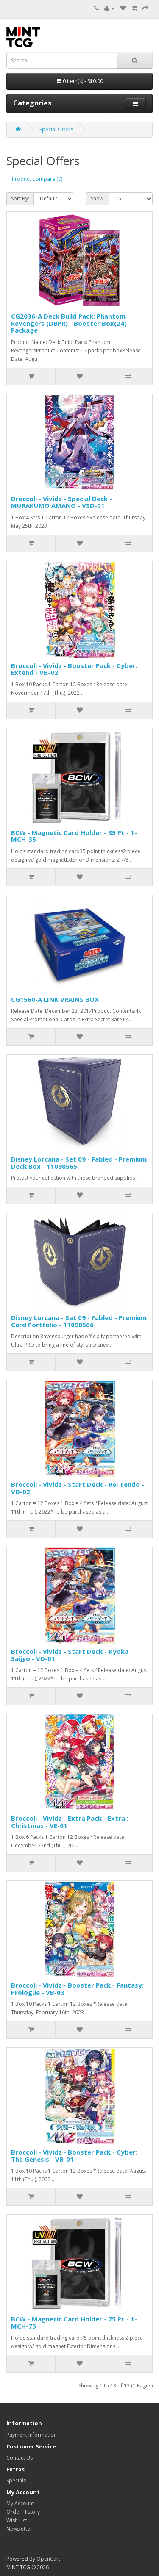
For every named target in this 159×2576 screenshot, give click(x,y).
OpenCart (48, 2558)
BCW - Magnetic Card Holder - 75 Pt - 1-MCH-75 (74, 2322)
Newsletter (19, 2528)
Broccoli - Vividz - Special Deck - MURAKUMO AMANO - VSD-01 (61, 502)
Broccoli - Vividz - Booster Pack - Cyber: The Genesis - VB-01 (74, 2155)
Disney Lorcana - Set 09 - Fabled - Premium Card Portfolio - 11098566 (79, 1321)
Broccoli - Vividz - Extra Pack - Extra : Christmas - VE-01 (69, 1822)
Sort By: (20, 198)
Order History (23, 2511)
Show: (98, 198)
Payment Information (31, 2434)
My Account (20, 2503)
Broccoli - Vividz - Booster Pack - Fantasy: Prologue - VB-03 (77, 1988)
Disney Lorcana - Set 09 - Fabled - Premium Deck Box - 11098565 (79, 1162)
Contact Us (19, 2457)
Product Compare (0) (37, 179)
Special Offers (56, 129)
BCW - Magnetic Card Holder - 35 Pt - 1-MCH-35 (74, 836)
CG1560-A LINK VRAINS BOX (55, 999)
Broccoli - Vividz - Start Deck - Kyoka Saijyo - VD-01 (69, 1655)
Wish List (16, 2520)
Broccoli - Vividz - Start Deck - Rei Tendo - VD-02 (77, 1488)
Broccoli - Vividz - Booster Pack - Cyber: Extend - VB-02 (74, 669)
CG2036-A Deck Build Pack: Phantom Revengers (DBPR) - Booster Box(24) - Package (71, 323)
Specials (16, 2480)
